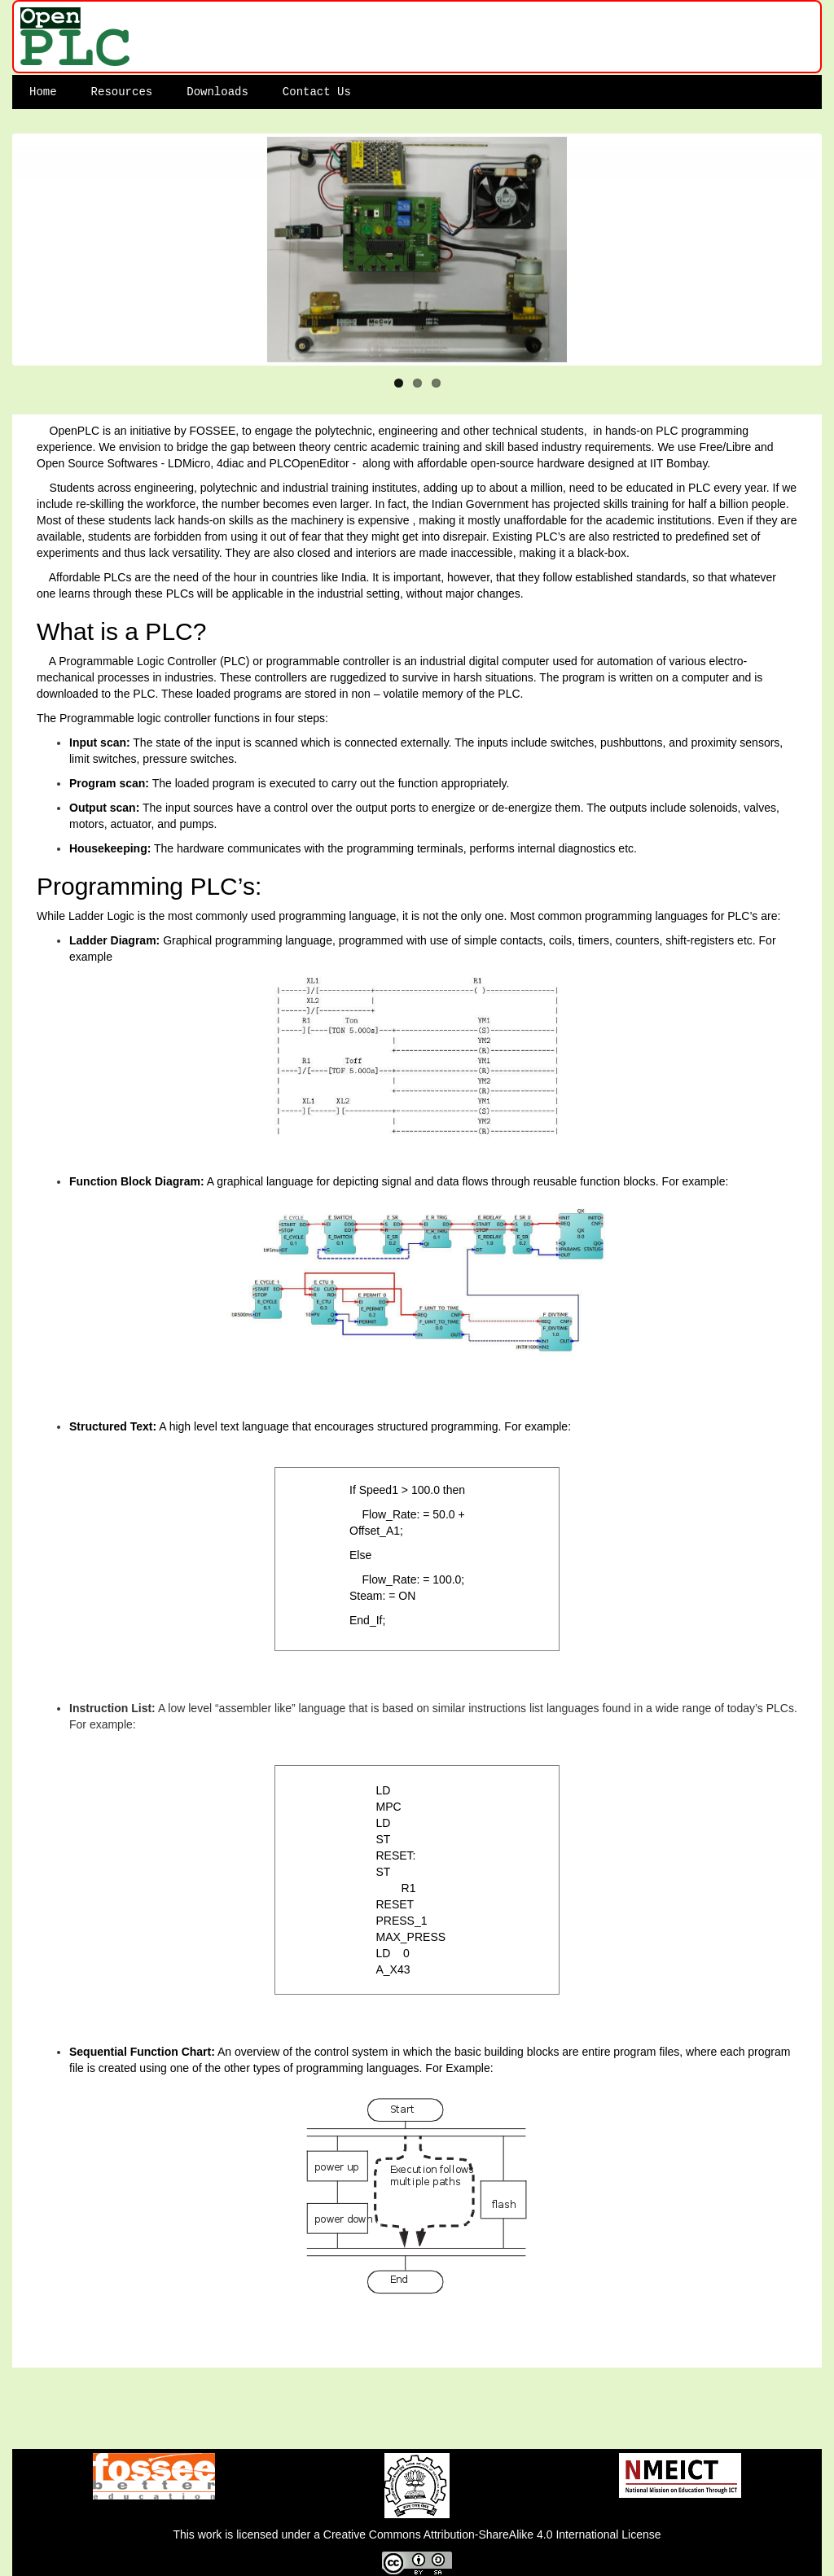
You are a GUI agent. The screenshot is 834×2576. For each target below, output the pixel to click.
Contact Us (317, 91)
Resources (122, 91)
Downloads (217, 91)
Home (43, 91)
